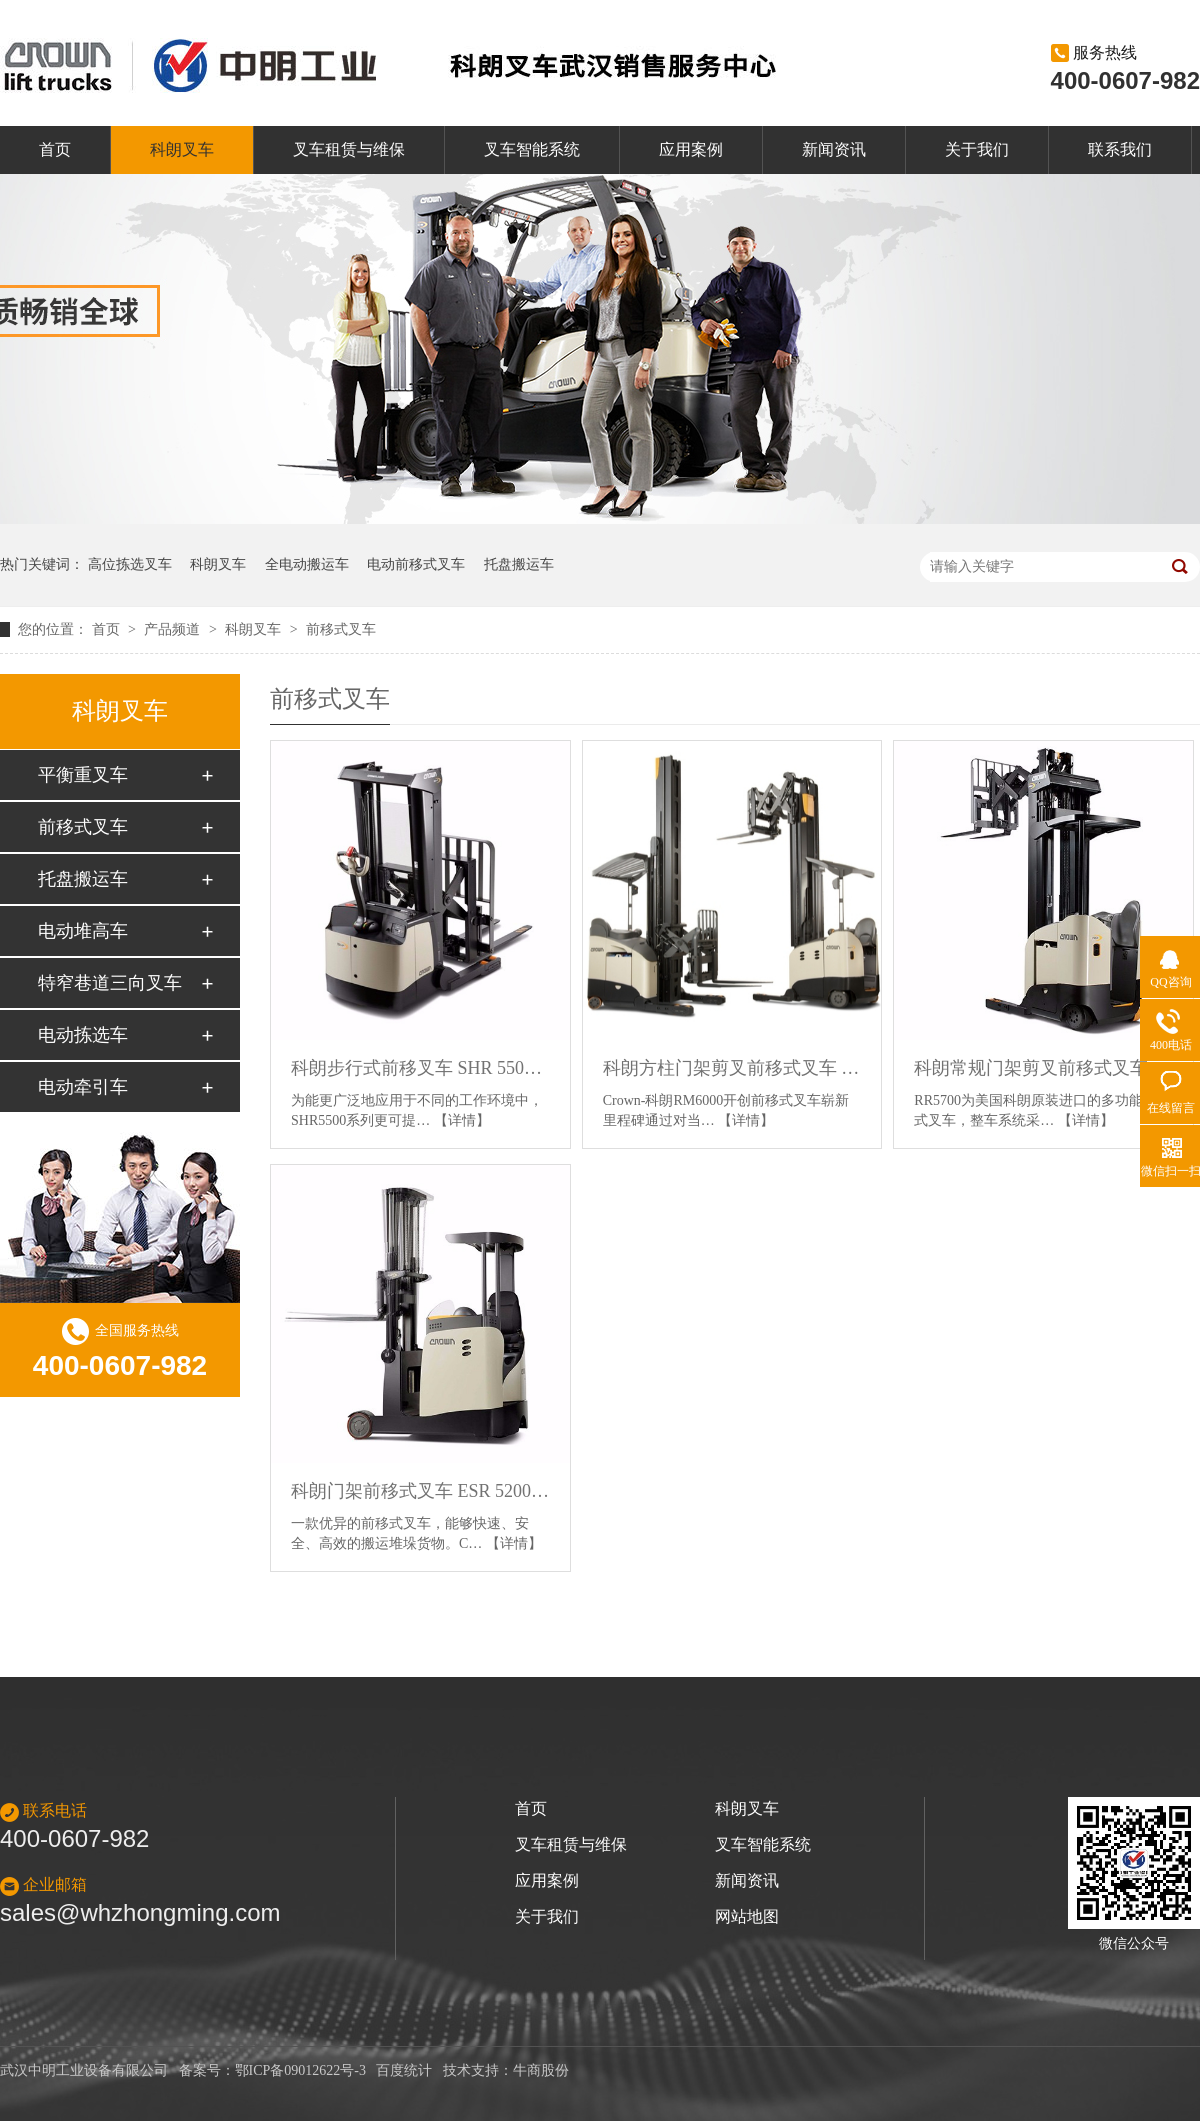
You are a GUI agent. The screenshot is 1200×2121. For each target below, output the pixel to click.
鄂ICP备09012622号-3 (300, 2070)
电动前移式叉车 (416, 564)
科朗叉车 (182, 149)
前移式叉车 (341, 629)
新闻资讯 (834, 149)
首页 (55, 149)
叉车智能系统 (532, 149)
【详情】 (462, 1120)
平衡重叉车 (83, 775)
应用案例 (691, 149)
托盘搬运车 (519, 564)
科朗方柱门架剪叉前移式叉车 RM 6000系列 (732, 1068)
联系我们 (1120, 149)
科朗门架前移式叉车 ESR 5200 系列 (420, 1491)
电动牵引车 (83, 1087)
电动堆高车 (83, 931)
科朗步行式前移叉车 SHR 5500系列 (420, 1068)
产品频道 (174, 629)
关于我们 (977, 149)
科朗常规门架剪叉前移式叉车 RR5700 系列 (1043, 1068)
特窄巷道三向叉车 (110, 983)
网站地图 (747, 1916)
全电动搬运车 (307, 564)
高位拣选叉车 (130, 564)
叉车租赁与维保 (349, 149)
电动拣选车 (83, 1035)
